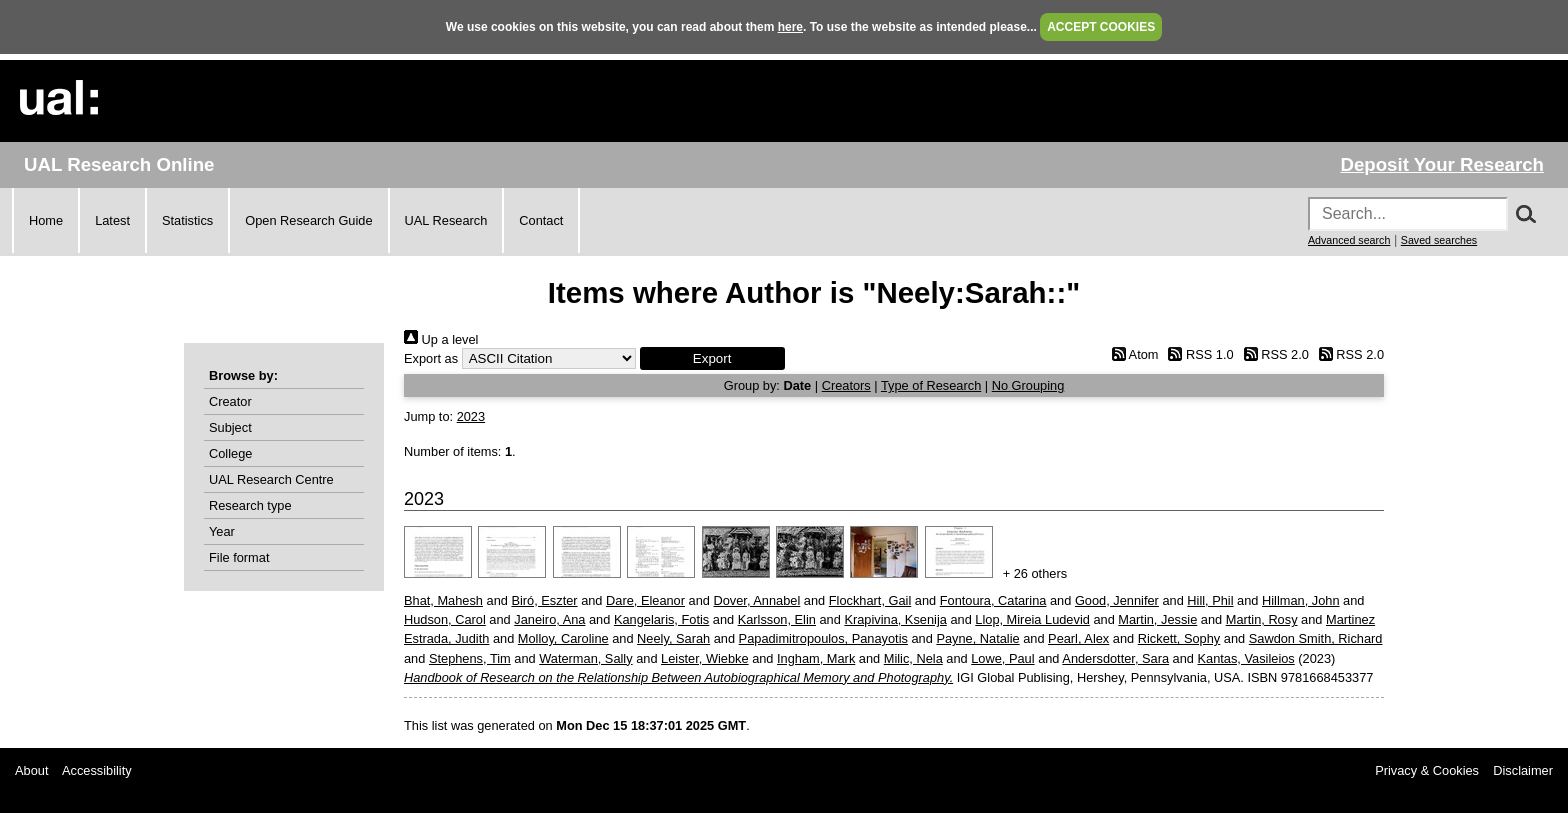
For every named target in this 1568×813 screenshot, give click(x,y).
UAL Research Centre (271, 479)
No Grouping (1028, 385)
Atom (1131, 354)
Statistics (187, 220)
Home (46, 220)
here (790, 27)
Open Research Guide (308, 220)
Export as (431, 358)
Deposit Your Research (1442, 164)
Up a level (441, 339)
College (230, 453)
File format (239, 557)
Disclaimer (1523, 770)
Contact (541, 220)
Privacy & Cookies (1427, 770)
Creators (846, 385)
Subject (230, 427)
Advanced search (1349, 240)
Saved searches (1439, 240)
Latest (112, 220)
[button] (712, 358)
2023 (471, 416)
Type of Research (931, 385)
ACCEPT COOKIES (1101, 27)
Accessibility (97, 770)
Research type (250, 505)
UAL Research (446, 220)
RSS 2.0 (1273, 354)
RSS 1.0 (1198, 354)
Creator (230, 401)
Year (222, 531)
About (31, 770)
